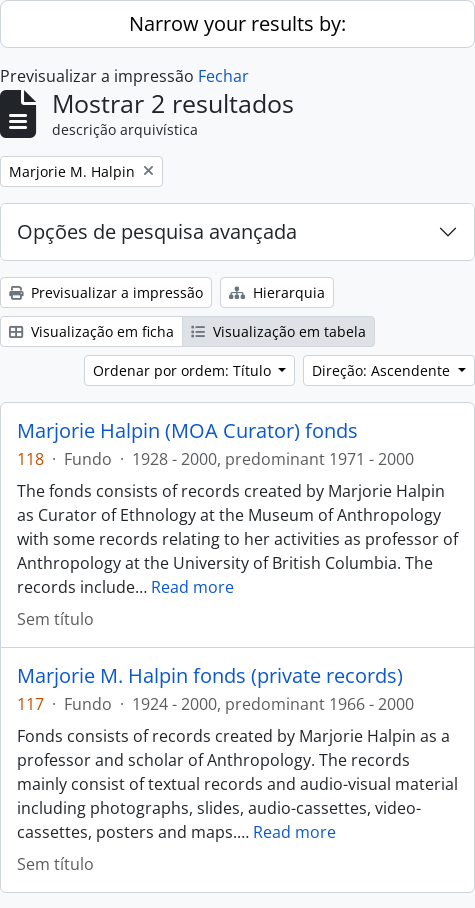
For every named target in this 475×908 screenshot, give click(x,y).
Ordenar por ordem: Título (184, 370)
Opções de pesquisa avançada (157, 231)
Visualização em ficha (91, 331)
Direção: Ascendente (383, 370)
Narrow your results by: (237, 23)
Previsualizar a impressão (106, 292)
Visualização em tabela (278, 331)
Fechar (223, 76)
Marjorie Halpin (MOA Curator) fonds (187, 431)
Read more (192, 587)
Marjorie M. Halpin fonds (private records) (210, 676)
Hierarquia (277, 292)
